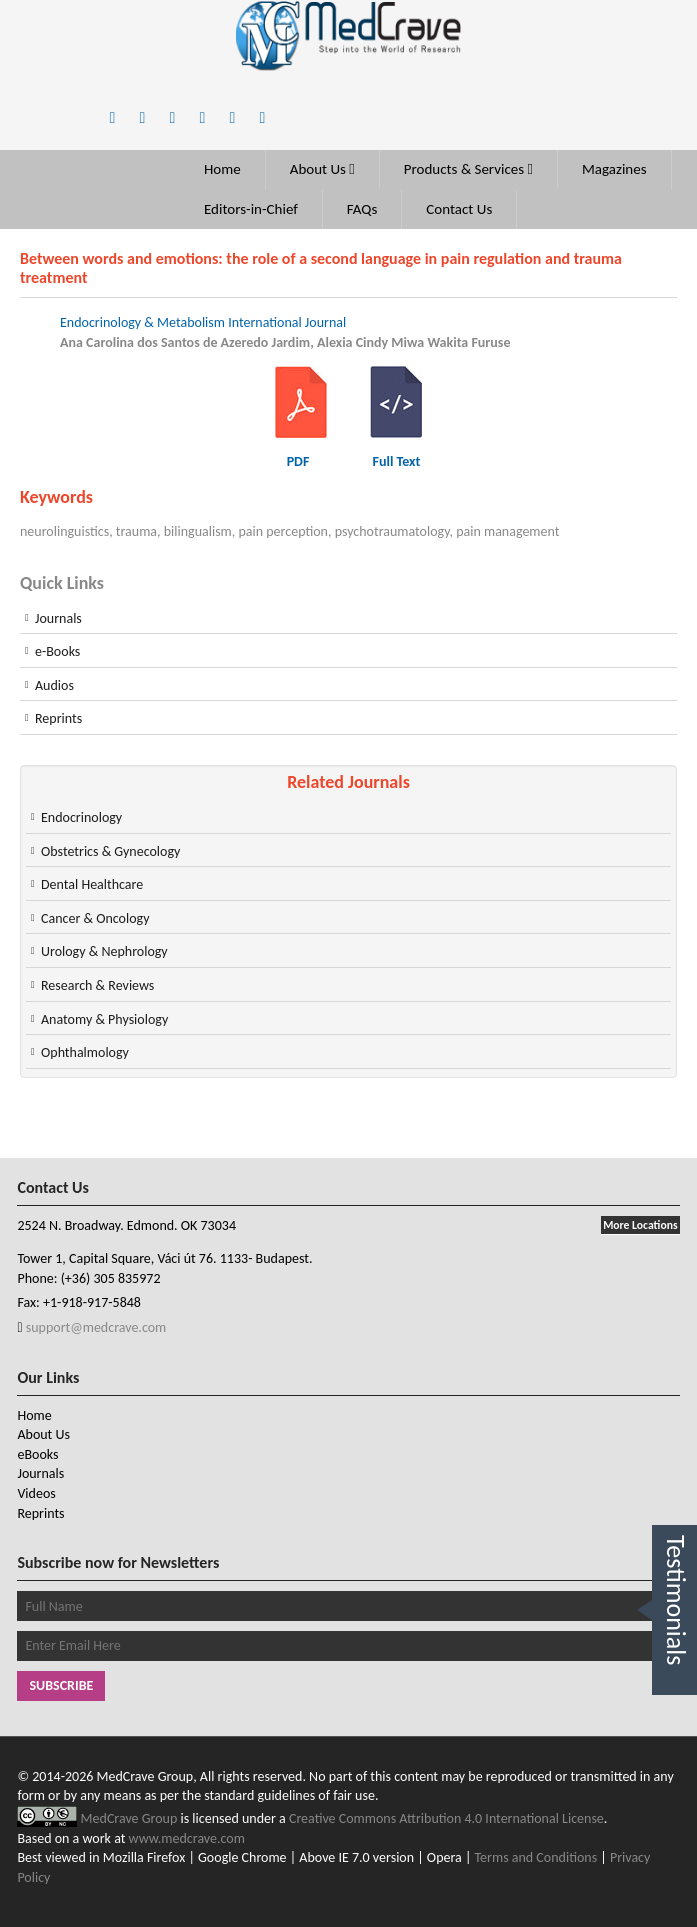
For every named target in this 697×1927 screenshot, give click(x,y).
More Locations (640, 1225)
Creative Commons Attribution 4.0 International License (446, 1818)
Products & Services (468, 169)
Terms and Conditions (536, 1857)
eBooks (37, 1454)
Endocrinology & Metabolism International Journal (203, 322)
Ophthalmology (85, 1052)
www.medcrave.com (187, 1838)
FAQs (362, 209)
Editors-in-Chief (251, 209)
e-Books (57, 651)
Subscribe (61, 1685)
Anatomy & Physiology (104, 1019)
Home (222, 169)
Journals (58, 618)
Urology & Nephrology (104, 951)
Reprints (58, 718)
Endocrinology (81, 817)
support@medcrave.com (95, 1327)
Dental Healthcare (92, 884)
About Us (322, 169)
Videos (36, 1493)
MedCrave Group (131, 1818)
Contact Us (459, 209)
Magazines (614, 169)
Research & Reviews (97, 985)
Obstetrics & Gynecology (110, 851)
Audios (54, 685)
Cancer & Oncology (95, 918)
